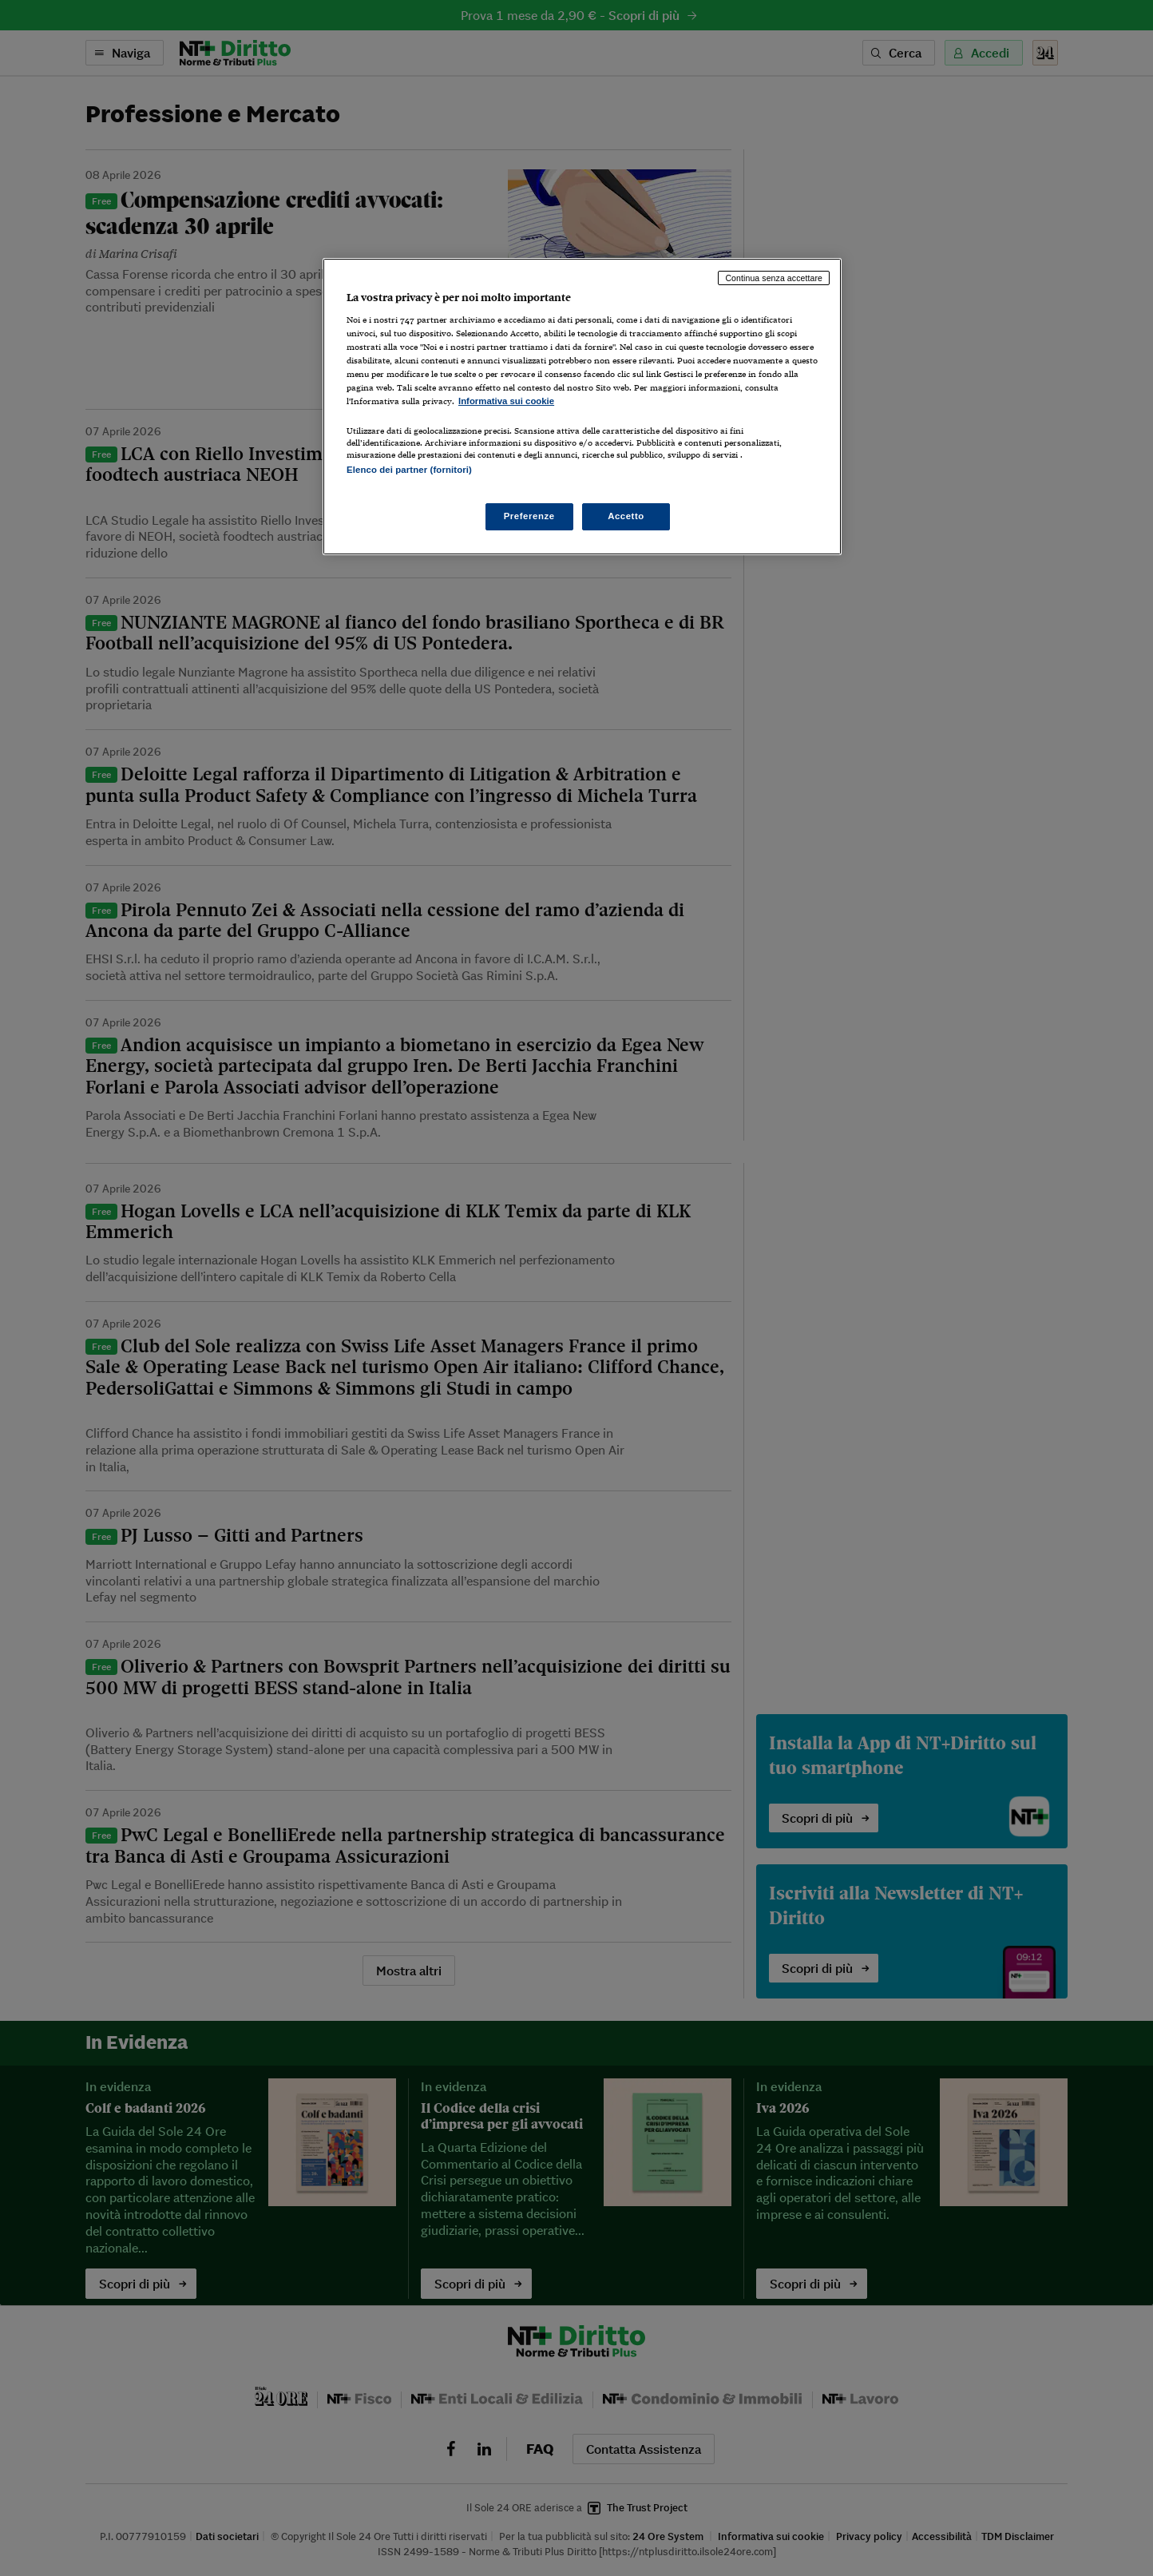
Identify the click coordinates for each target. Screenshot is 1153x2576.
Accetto (626, 516)
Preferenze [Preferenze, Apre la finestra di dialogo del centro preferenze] (529, 516)
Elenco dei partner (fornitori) (409, 469)
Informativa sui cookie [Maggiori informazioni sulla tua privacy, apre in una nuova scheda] (506, 401)
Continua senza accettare (773, 278)
